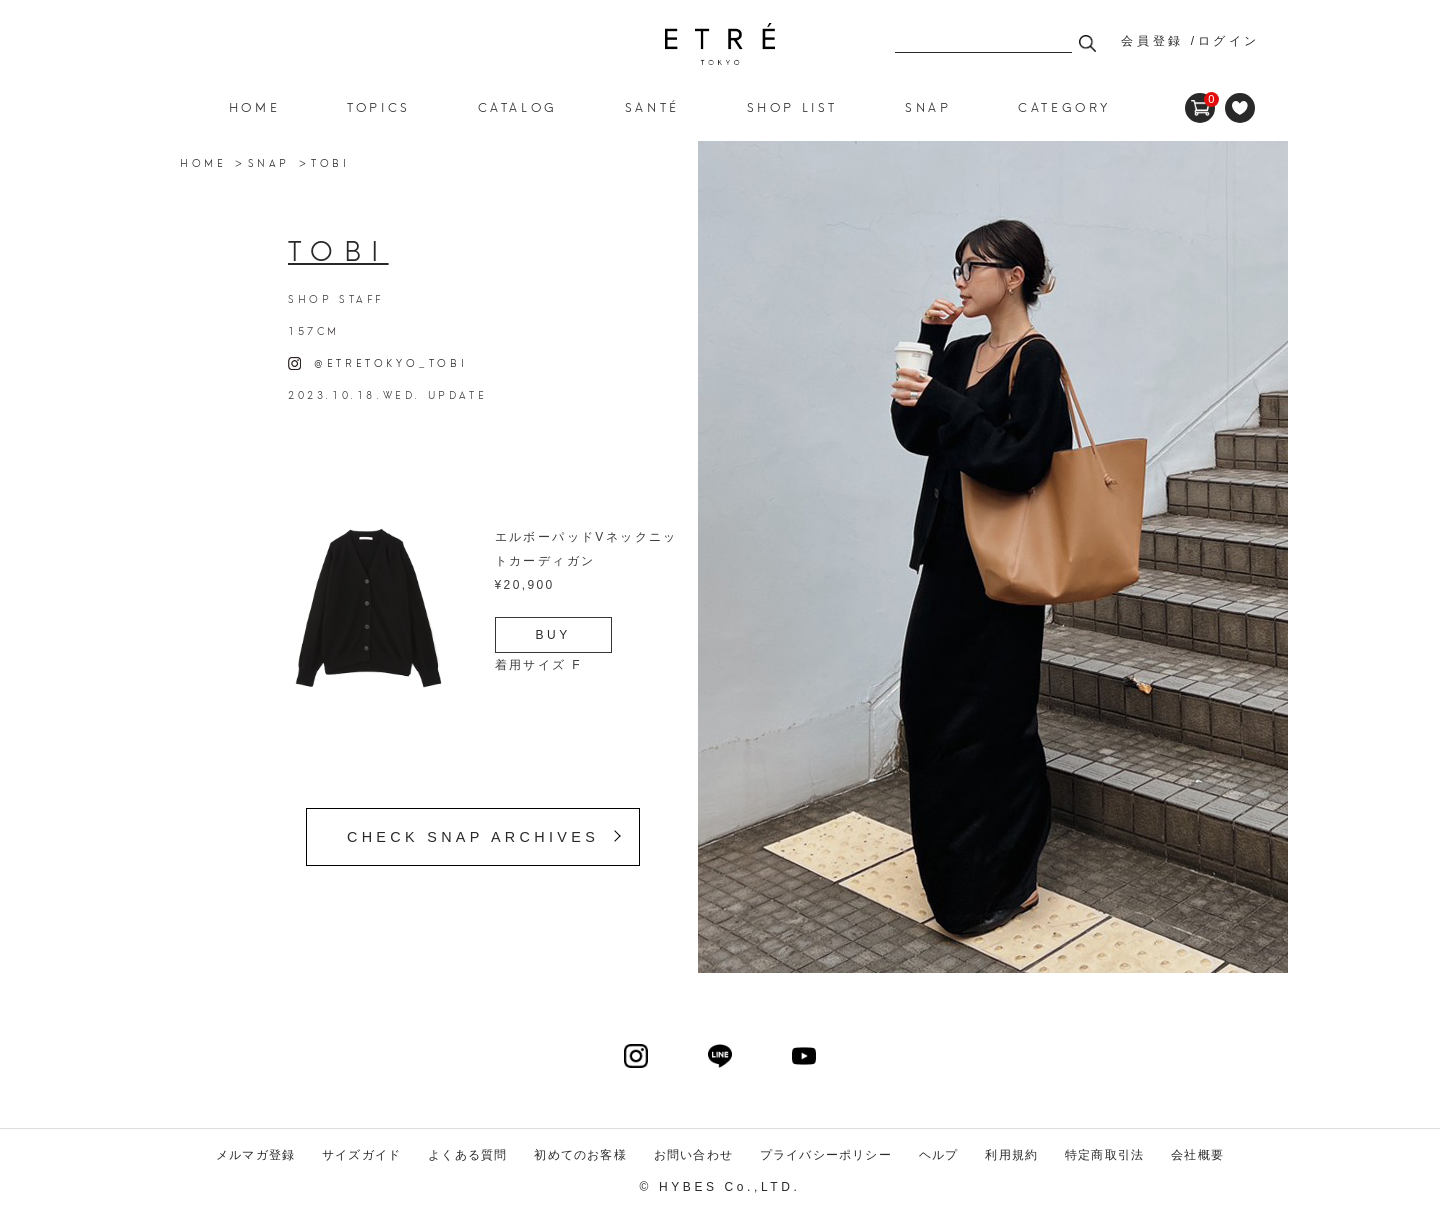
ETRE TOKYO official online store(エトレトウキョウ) (720, 44)
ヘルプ (939, 1155)
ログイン (1229, 41)
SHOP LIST (792, 106)
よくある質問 (467, 1155)
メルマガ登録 (255, 1155)
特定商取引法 (1104, 1155)
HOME (254, 106)
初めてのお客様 (580, 1155)
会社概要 (1197, 1155)
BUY (553, 635)
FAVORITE (1240, 108)
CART (1200, 100)
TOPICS (379, 106)
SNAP (269, 162)
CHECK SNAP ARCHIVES (473, 837)
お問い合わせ (693, 1155)
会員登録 (1152, 41)
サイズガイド (361, 1155)
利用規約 (1011, 1155)
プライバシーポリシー (826, 1155)
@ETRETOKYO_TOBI (377, 362)
